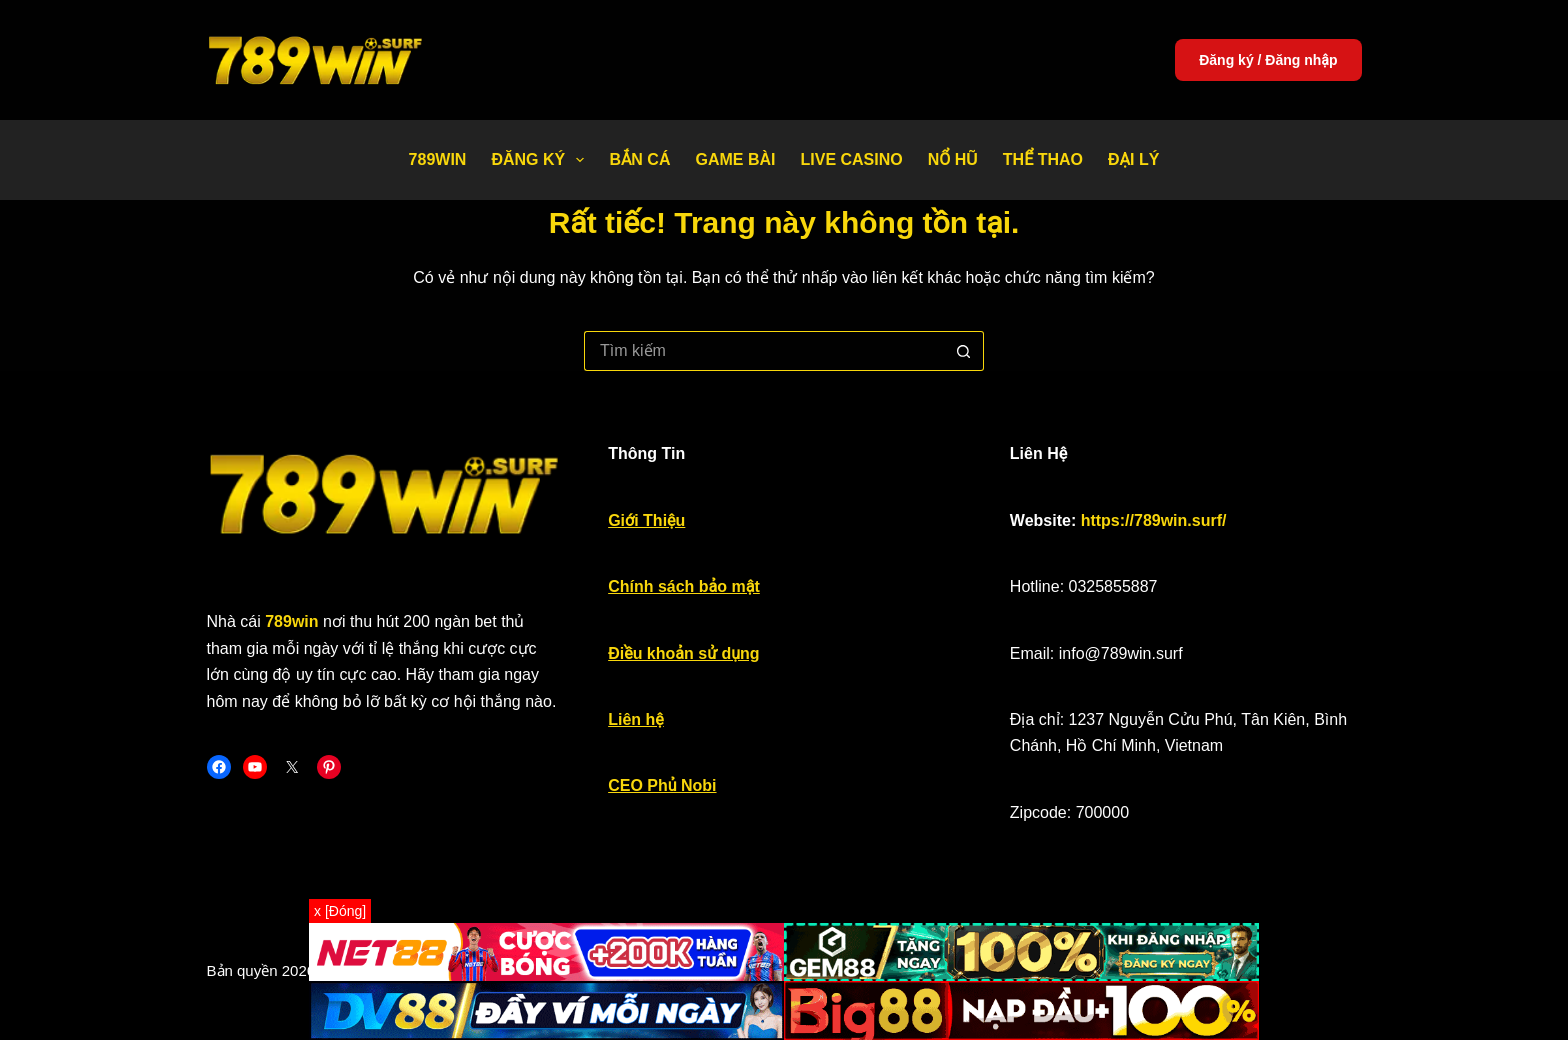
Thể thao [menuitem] (1043, 159)
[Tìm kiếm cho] (764, 351)
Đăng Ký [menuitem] (541, 160)
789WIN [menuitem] (438, 159)
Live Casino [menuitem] (851, 159)
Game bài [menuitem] (735, 159)
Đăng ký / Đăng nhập (1268, 60)
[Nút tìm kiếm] (964, 351)
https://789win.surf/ (1154, 520)
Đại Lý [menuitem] (1133, 159)
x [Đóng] (340, 911)
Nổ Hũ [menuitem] (953, 159)
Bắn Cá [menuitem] (639, 159)
